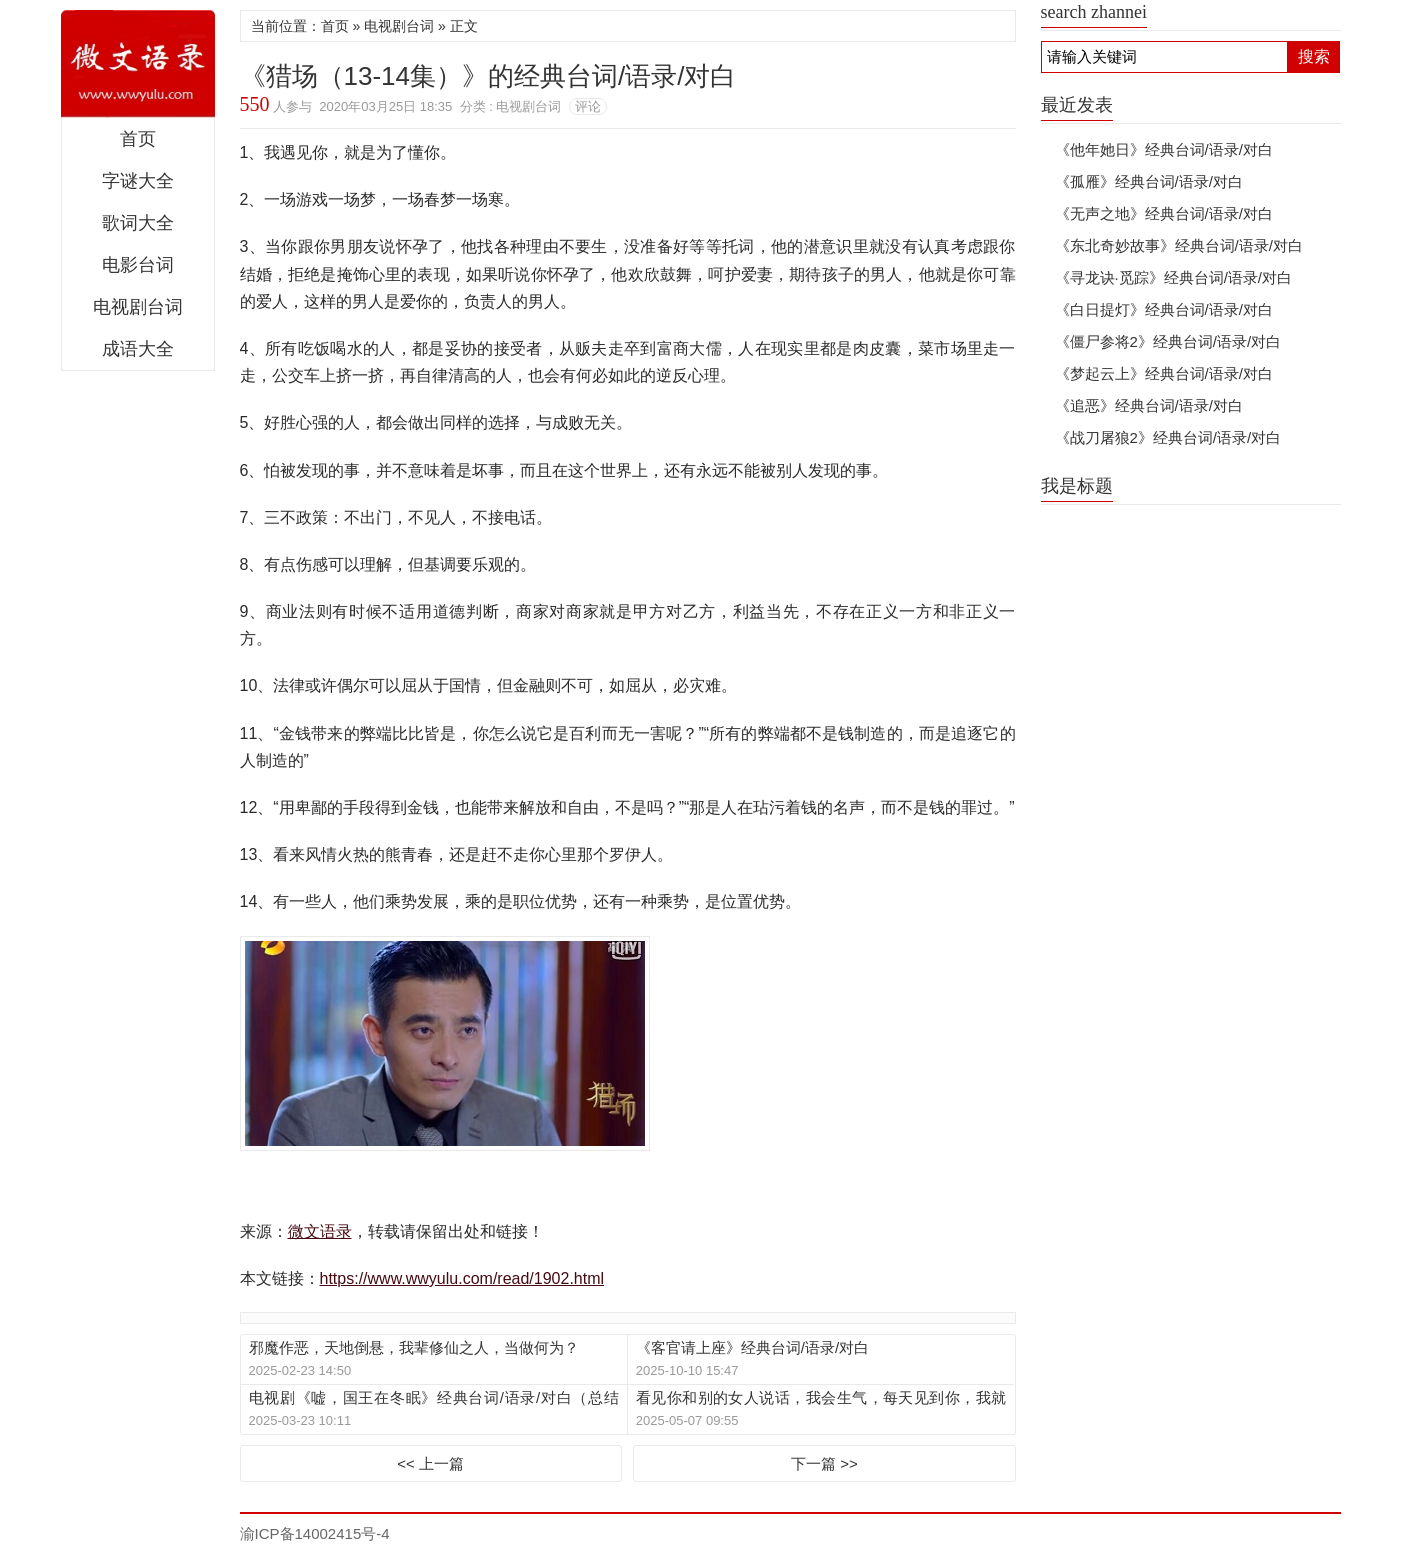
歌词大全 (138, 223)
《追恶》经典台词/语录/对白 (1149, 405)
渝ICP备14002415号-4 (315, 1533)
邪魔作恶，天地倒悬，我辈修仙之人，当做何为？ (414, 1347)
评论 (588, 106)
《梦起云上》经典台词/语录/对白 (1164, 373)
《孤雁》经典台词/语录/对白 (1149, 181)
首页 (138, 139)
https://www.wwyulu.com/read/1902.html (462, 1278)
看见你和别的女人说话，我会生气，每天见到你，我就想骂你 (821, 1398)
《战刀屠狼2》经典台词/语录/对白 (1168, 437)
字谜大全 (138, 181)
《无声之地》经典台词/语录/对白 (1164, 213)
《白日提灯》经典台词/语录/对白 (1164, 309)
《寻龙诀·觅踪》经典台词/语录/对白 (1174, 277)
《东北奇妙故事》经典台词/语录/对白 (1179, 245)
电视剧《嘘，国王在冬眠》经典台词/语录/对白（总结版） (434, 1398)
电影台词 (138, 265)
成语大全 (138, 349)
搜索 (1314, 56)
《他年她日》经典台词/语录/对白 (1164, 149)
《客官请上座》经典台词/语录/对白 (752, 1347)
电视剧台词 (138, 307)
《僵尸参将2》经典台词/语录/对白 (1168, 341)
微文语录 (138, 64)
